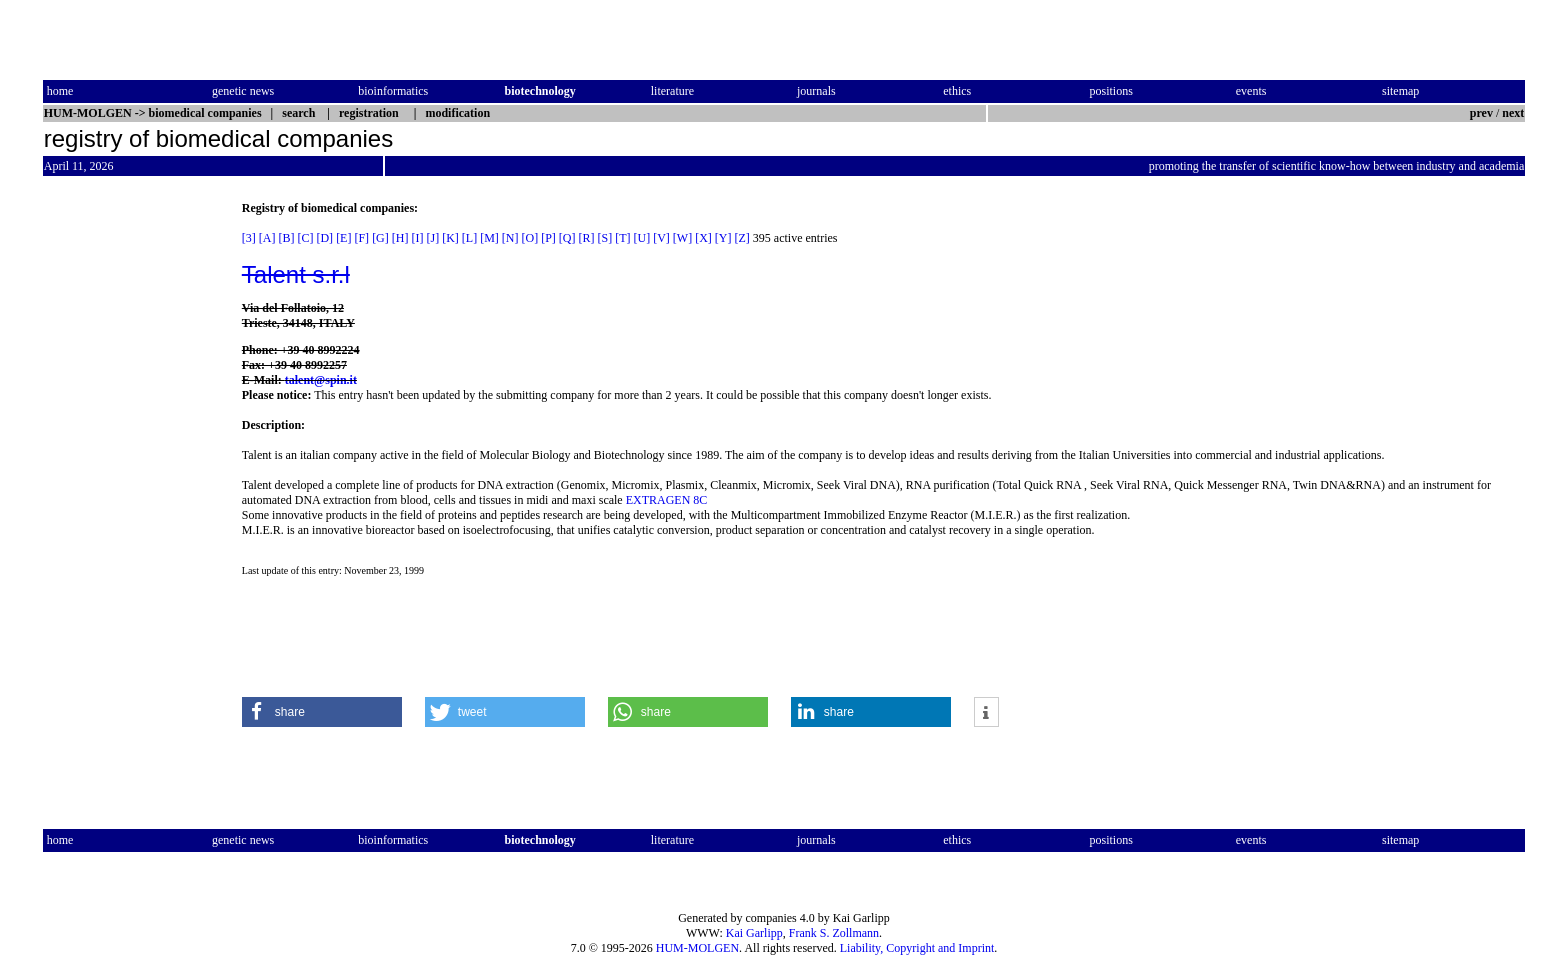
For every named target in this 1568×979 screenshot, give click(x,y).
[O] (529, 238)
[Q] (567, 238)
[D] (324, 238)
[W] (682, 238)
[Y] (723, 238)
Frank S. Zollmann (834, 933)
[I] (417, 238)
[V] (661, 238)
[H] (400, 238)
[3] (249, 238)
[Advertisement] (127, 501)
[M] (489, 238)
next (1513, 113)
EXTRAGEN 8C (667, 500)
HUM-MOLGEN (697, 948)
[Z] (742, 238)
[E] (343, 238)
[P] (548, 238)
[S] (605, 238)
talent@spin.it (321, 380)
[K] (450, 238)
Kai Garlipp (754, 933)
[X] (703, 238)
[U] (642, 238)
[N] (510, 238)
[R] (587, 238)
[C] (305, 238)
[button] (322, 712)
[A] (267, 238)
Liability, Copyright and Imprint (917, 948)
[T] (622, 238)
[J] (432, 238)
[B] (286, 238)
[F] (361, 238)
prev (1481, 113)
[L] (469, 238)
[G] (380, 238)
